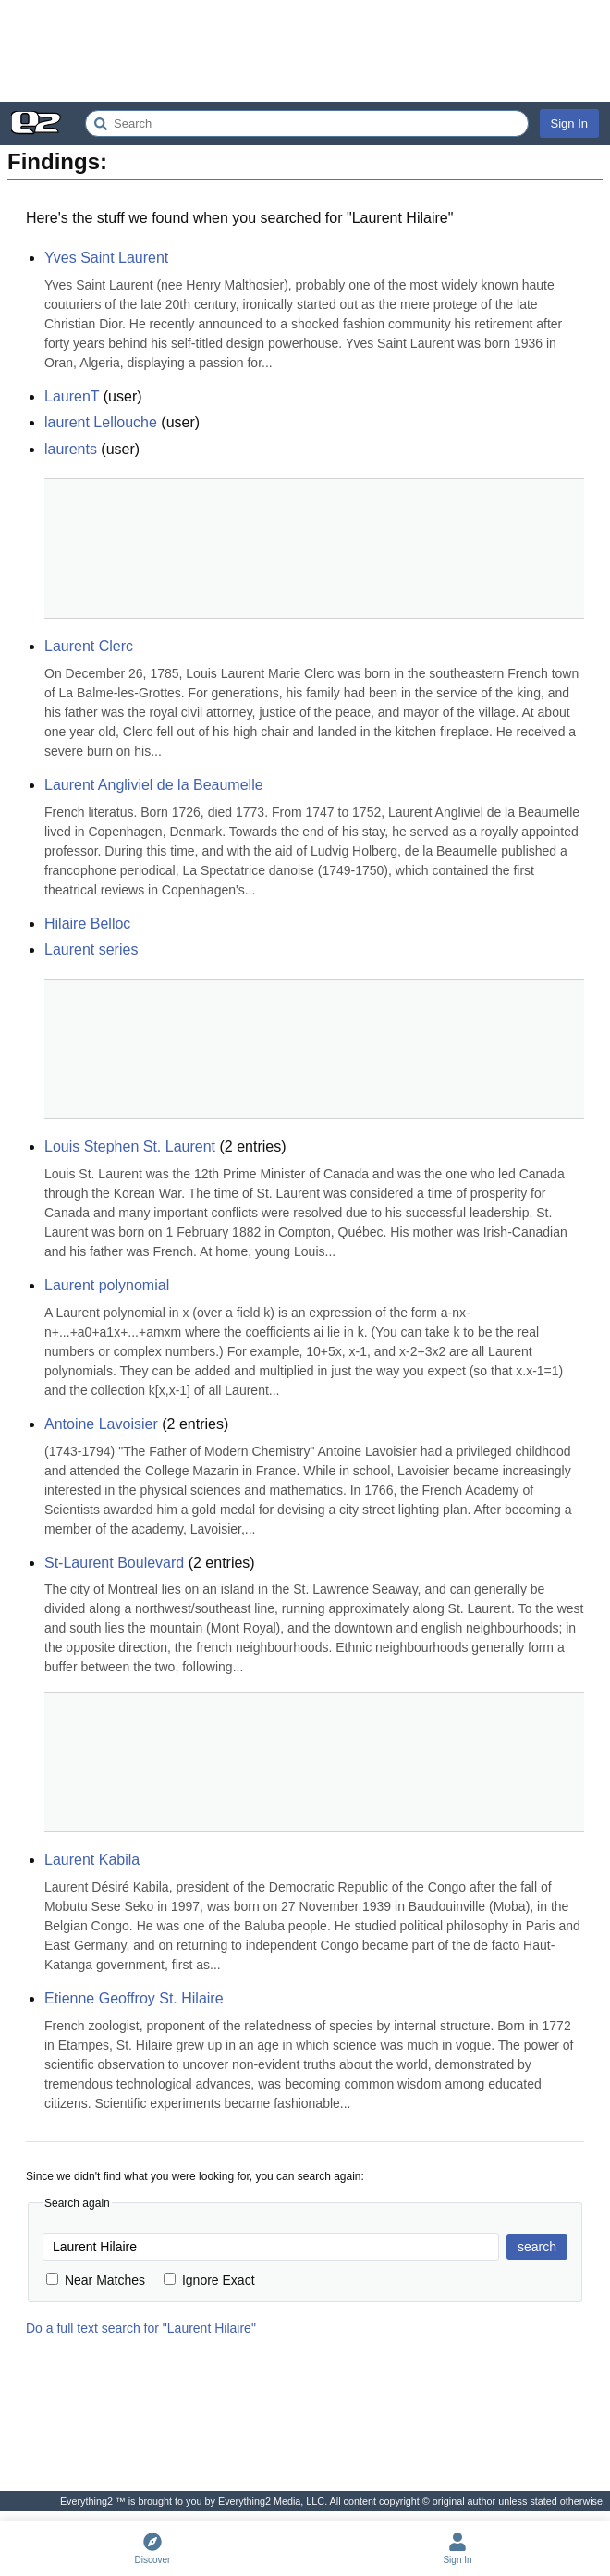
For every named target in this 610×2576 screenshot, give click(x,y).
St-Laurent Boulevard (114, 1563)
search (537, 2246)
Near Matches (95, 2280)
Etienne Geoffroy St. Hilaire (134, 1998)
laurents (70, 449)
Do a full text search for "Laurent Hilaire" (141, 2328)
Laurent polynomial (106, 1285)
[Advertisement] (305, 51)
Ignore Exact (209, 2280)
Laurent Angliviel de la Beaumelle (153, 785)
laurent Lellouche (100, 422)
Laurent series (91, 949)
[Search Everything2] (307, 123)
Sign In (569, 123)
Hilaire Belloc (87, 923)
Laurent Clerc (88, 646)
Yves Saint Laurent (106, 257)
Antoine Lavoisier (101, 1424)
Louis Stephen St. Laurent (129, 1146)
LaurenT (71, 396)
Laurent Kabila (92, 1859)
